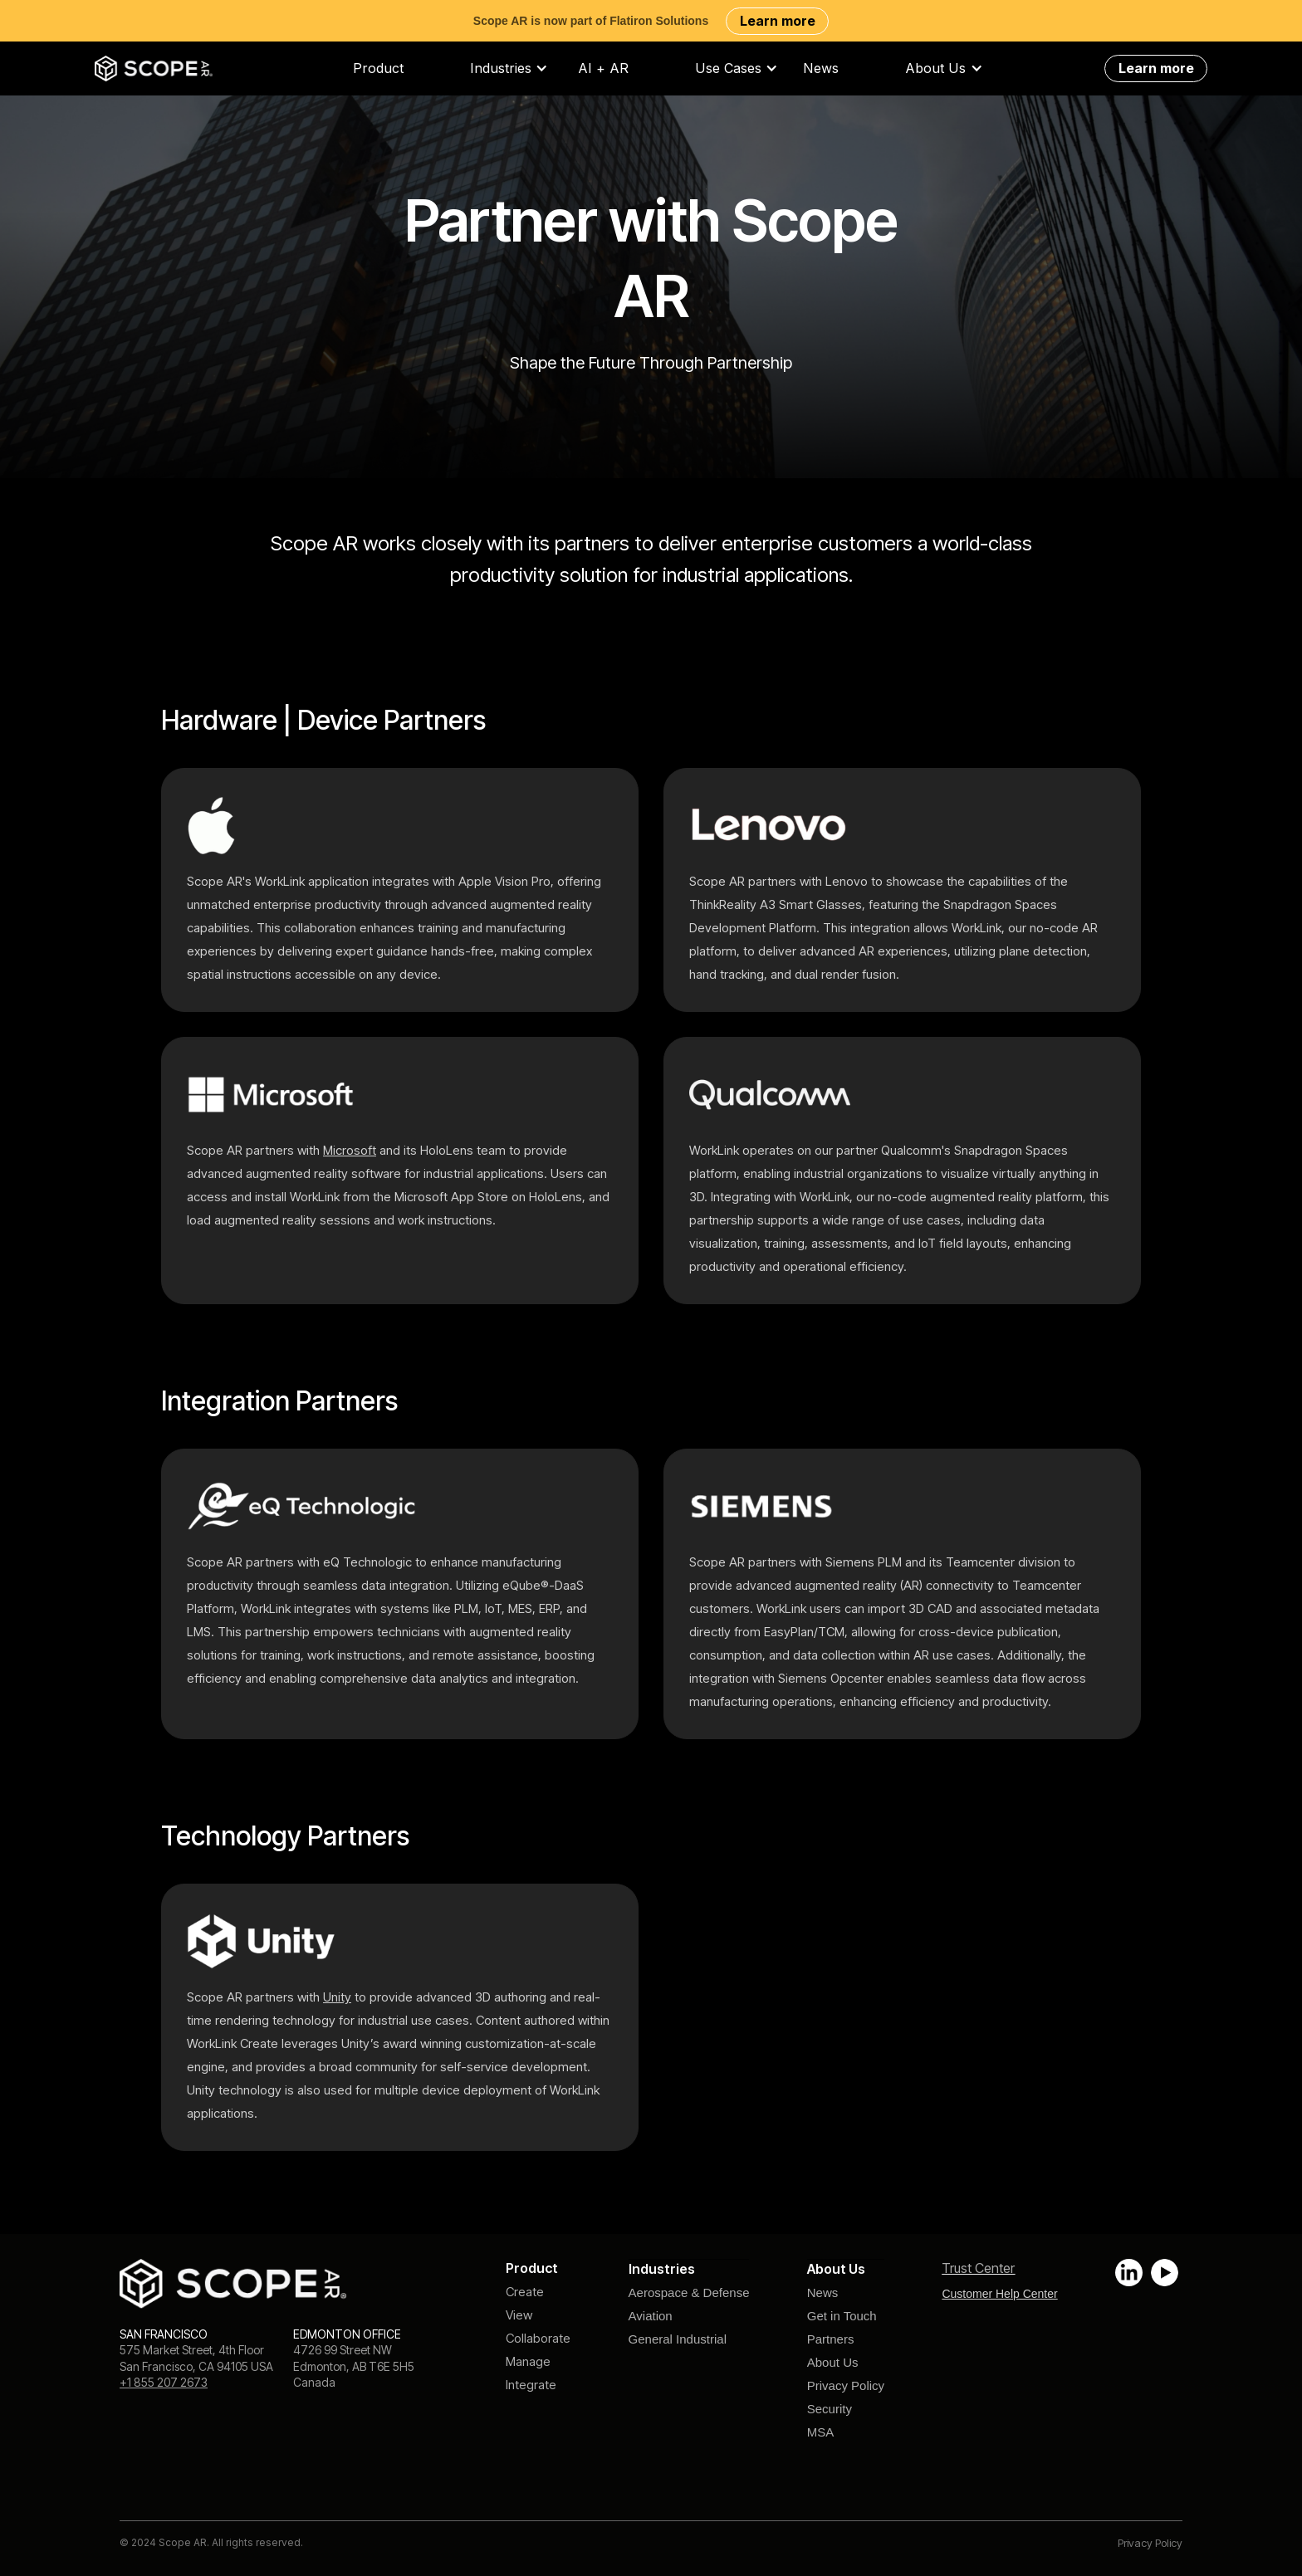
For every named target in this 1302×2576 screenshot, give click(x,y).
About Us (833, 2362)
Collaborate (538, 2338)
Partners (830, 2339)
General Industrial (678, 2339)
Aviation (651, 2316)
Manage (528, 2361)
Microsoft (349, 1150)
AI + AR (603, 68)
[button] (517, 68)
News (821, 68)
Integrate (531, 2385)
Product (378, 68)
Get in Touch (842, 2316)
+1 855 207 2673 (164, 2382)
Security (829, 2409)
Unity (337, 1997)
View (519, 2315)
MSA (821, 2432)
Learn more (777, 20)
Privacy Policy (845, 2385)
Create (525, 2292)
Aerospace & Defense (689, 2292)
